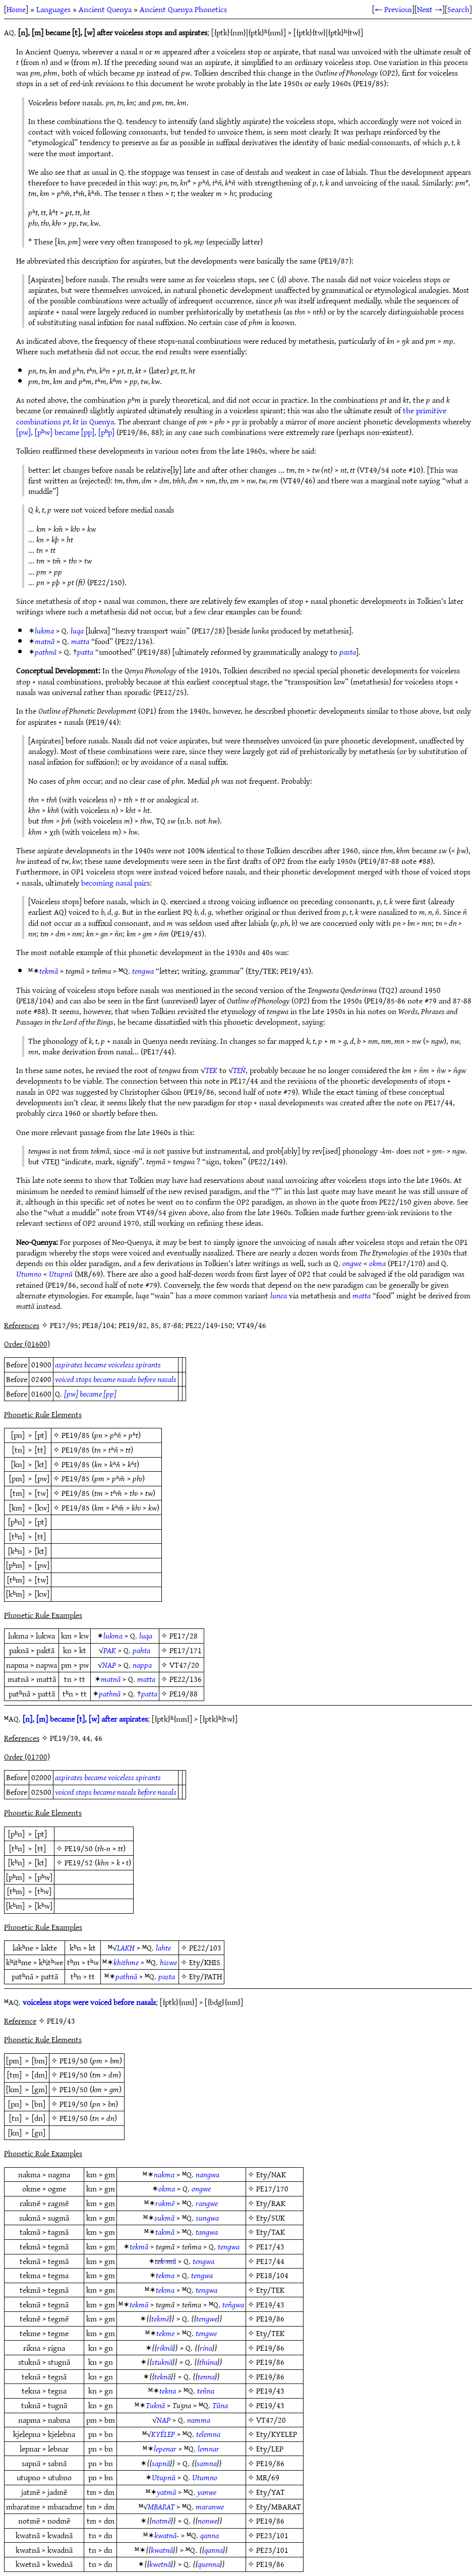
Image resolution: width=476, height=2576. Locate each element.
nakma (164, 2174)
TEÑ (239, 1070)
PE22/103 (205, 1947)
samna (207, 2463)
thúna (208, 2362)
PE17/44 (270, 2261)
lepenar (165, 2448)
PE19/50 (79, 1848)
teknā (162, 2376)
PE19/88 (183, 1693)
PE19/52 (79, 1862)
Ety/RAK (270, 2203)
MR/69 (267, 2477)
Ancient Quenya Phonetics (183, 9)
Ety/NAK (271, 2174)
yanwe (206, 2492)
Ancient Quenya (105, 9)
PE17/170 (272, 2188)
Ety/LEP (269, 2448)
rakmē (164, 2203)
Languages (53, 9)
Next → (429, 9)
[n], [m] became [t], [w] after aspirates (85, 1719)
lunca (278, 1295)
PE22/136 (185, 1679)
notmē (161, 2521)
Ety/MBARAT (278, 2506)
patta (85, 652)
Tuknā (155, 2405)
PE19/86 (270, 2318)
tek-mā (165, 2261)
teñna (205, 2390)
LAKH (126, 1947)
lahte (163, 1947)
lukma (44, 630)
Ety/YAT (270, 2492)
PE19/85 (76, 1435)
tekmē (160, 2318)
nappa (142, 1665)
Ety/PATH (205, 1976)
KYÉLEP (163, 2434)
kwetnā (160, 2564)
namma (198, 2420)
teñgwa (233, 2304)
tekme (165, 2333)
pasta (347, 652)
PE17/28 (183, 1635)
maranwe (210, 2506)
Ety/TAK (270, 2232)
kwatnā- (166, 2535)
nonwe (207, 2521)
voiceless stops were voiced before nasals (89, 2002)
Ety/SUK (270, 2218)
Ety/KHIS (204, 1962)
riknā (165, 2348)
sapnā (161, 2463)
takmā (164, 2232)
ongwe (352, 1263)
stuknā (162, 2362)
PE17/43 (270, 2246)
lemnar (208, 2448)
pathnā (45, 652)
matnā (44, 641)
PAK (109, 1650)
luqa (77, 630)
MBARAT (161, 2506)
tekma (165, 2275)
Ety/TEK (270, 2290)
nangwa (207, 2174)
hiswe (168, 1962)
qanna (209, 2535)
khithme (126, 1962)
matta (80, 641)
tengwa (143, 971)
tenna (206, 2376)
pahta (141, 1650)
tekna (167, 2390)
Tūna (220, 2405)
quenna (209, 2564)
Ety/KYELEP (276, 2434)
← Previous (393, 9)
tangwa (207, 2232)
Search (458, 9)
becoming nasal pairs (115, 882)
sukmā (164, 2218)
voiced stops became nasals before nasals (115, 1379)
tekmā (48, 971)
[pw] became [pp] (90, 1394)
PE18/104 (272, 2275)
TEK (211, 1070)
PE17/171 (185, 1650)
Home (16, 9)
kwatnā (162, 2550)
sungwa (207, 2218)
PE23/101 (272, 2535)
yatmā (166, 2492)
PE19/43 (270, 2304)
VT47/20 (184, 1665)
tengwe (206, 2318)
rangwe (207, 2203)
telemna (208, 2434)
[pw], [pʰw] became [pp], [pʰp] (65, 432)
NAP (109, 1665)
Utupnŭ (61, 1274)
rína (206, 2348)
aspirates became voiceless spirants (108, 1364)
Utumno (28, 1274)
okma (377, 1263)
